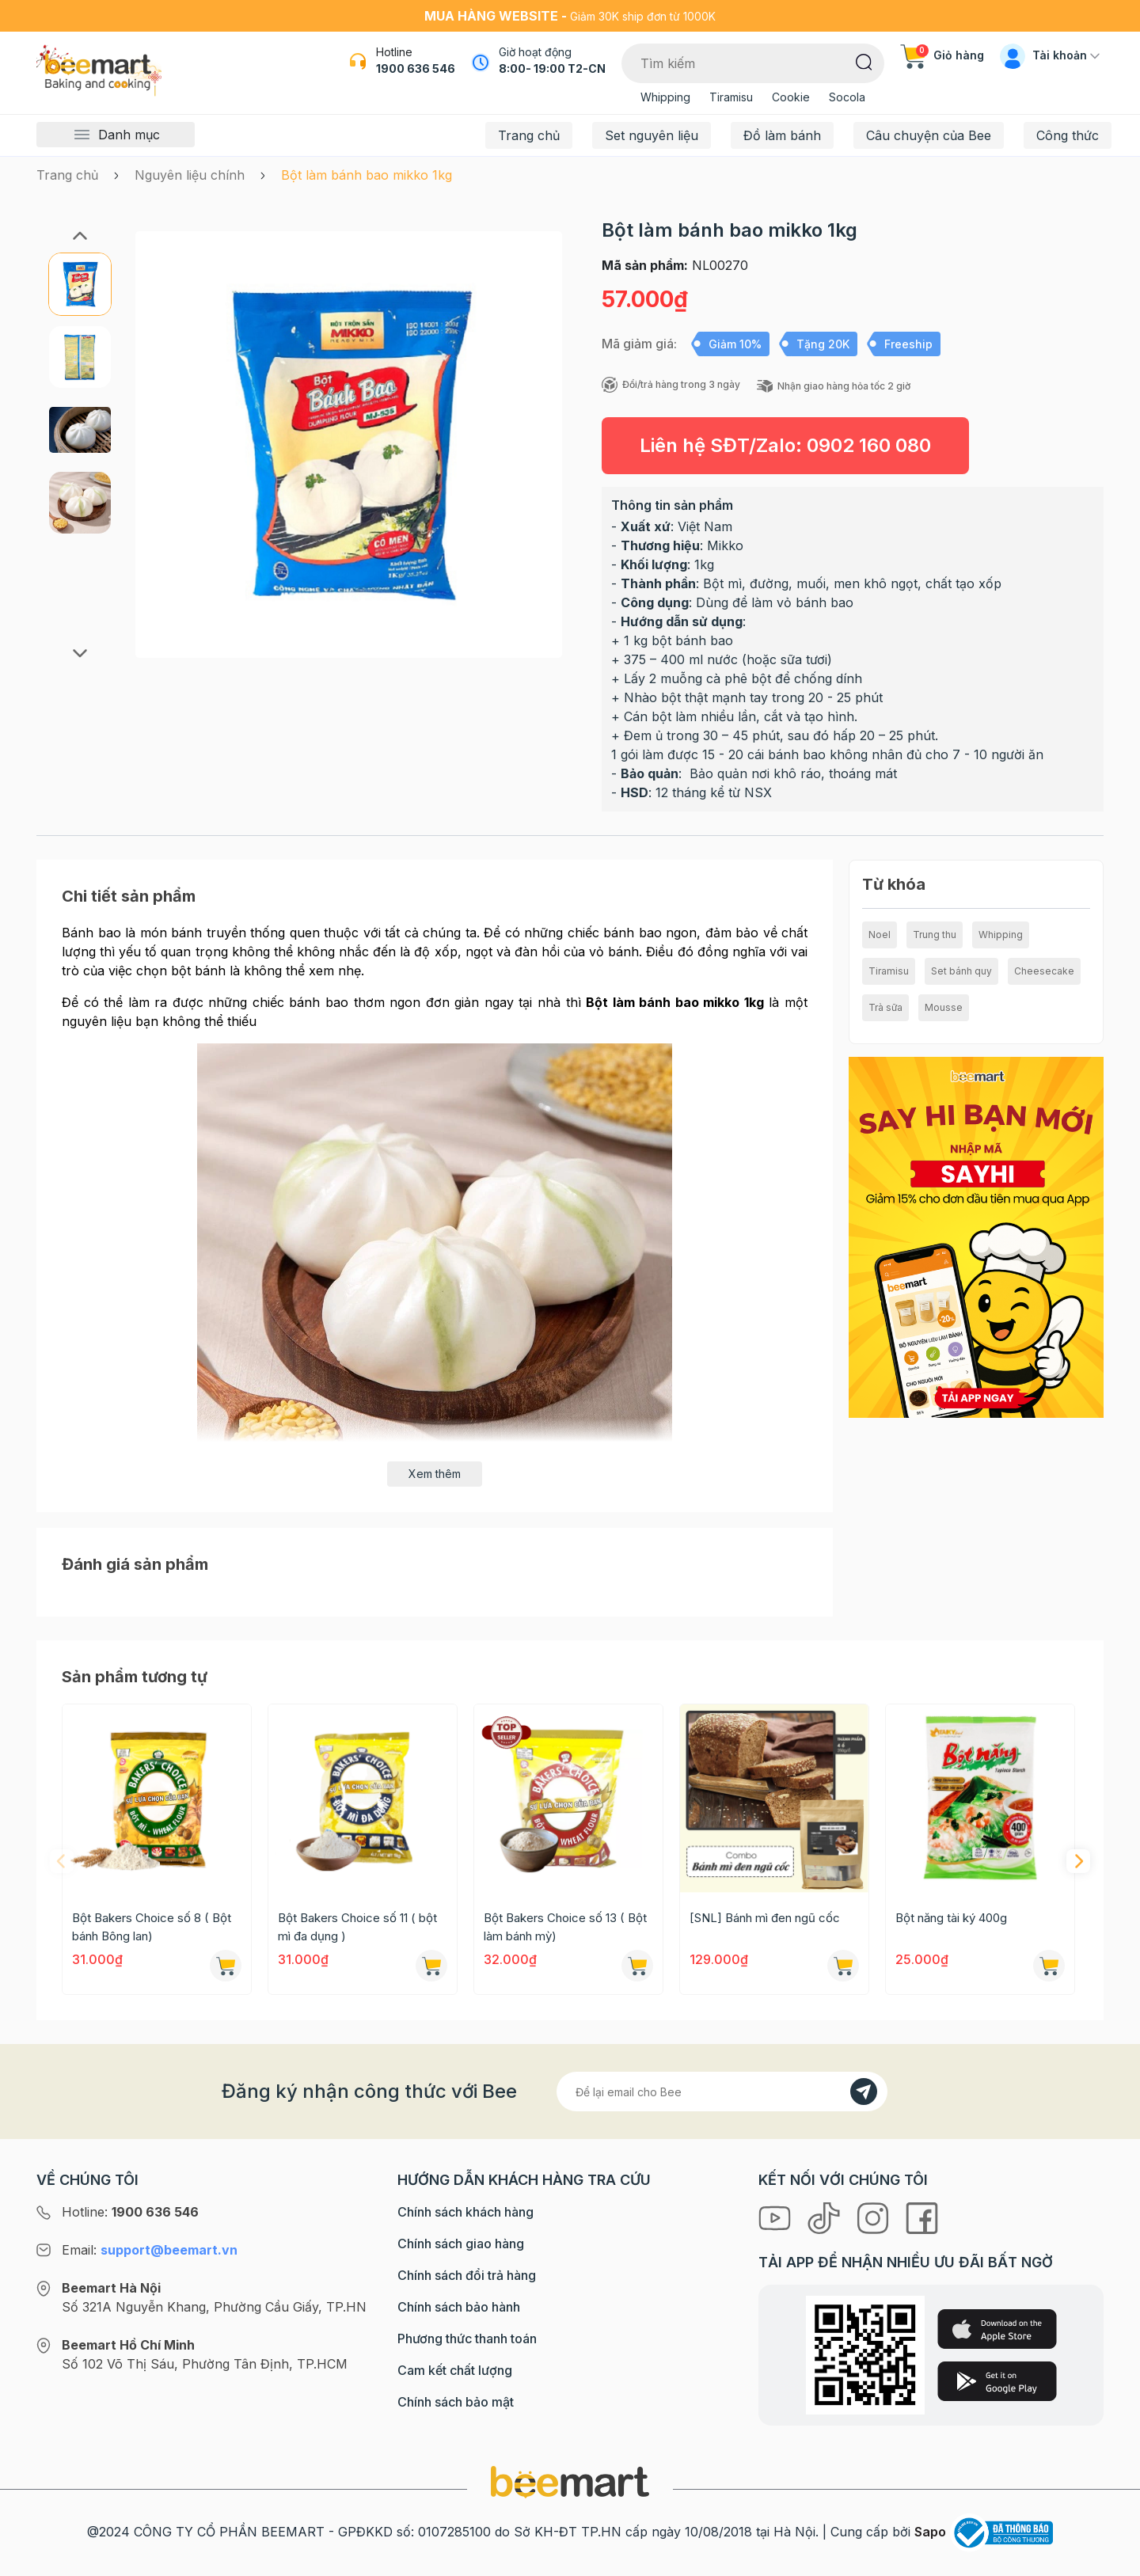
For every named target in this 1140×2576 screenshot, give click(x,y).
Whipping (665, 97)
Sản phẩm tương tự (134, 1676)
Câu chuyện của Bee (928, 135)
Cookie (791, 97)
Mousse (944, 1007)
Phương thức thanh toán (467, 2338)
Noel (879, 934)
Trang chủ (529, 135)
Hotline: (130, 2212)
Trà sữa (885, 1007)
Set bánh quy (961, 971)
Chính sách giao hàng (460, 2243)
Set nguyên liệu (651, 135)
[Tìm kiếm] (864, 60)
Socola (847, 97)
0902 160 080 (869, 445)
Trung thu (934, 934)
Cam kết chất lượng (454, 2370)
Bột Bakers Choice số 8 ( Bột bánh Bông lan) (151, 1926)
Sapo (930, 2532)
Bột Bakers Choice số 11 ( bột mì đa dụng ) (357, 1926)
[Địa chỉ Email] (722, 2091)
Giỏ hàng (942, 55)
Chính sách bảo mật (455, 2402)
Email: (150, 2250)
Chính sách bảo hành (458, 2307)
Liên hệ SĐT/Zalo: (785, 445)
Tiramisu (731, 97)
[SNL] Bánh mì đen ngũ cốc (765, 1917)
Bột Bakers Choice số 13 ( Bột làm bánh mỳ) (565, 1926)
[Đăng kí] (864, 2091)
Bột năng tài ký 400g (951, 1917)
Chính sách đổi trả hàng (466, 2275)
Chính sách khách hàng (465, 2212)
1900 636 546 (415, 68)
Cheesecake (1044, 971)
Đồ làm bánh (782, 135)
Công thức (1067, 135)
